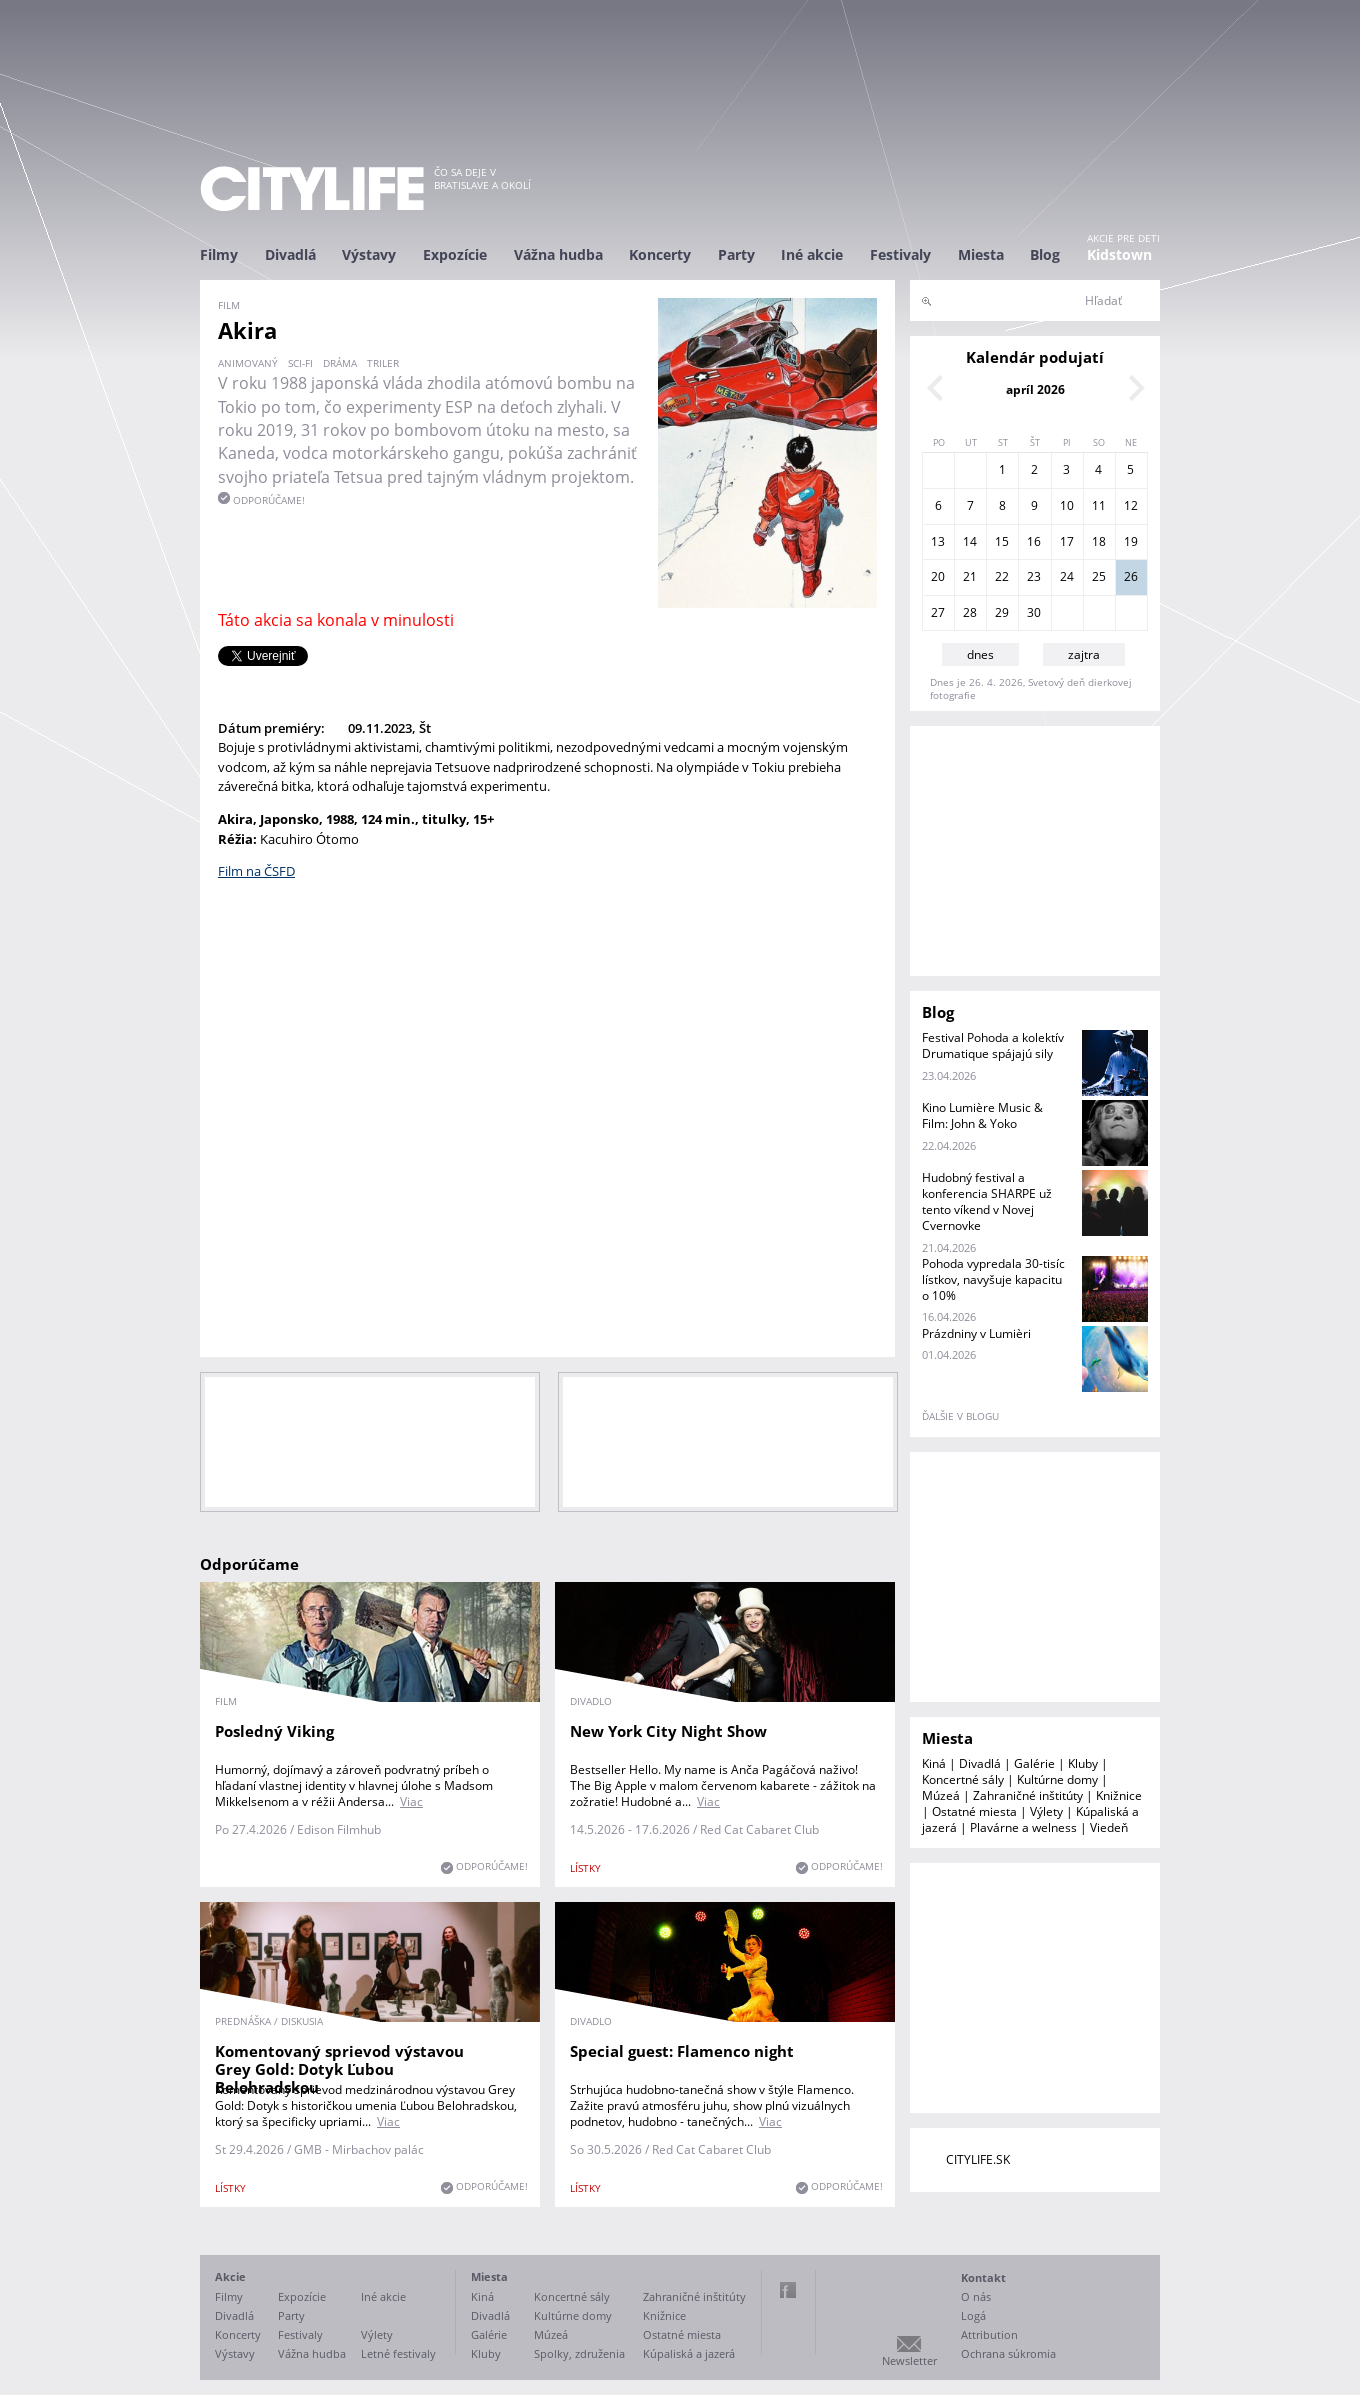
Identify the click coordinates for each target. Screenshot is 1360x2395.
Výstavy (369, 254)
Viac (411, 1801)
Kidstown (1119, 254)
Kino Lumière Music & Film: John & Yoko (982, 1115)
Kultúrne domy (1057, 1779)
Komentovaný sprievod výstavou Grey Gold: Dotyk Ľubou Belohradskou (339, 2069)
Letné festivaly (398, 2353)
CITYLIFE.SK (978, 2159)
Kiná (934, 1763)
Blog (1045, 254)
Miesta (981, 254)
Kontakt (983, 2277)
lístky (585, 1868)
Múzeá (941, 1795)
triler (383, 363)
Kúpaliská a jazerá (689, 2353)
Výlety (1046, 1811)
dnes (980, 654)
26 (1131, 576)
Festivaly (900, 254)
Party (736, 254)
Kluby (1083, 1763)
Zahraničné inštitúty (1028, 1795)
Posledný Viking (274, 1731)
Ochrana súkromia (1008, 2353)
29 (1002, 612)
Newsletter (909, 2360)
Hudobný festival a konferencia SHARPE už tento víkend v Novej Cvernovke (987, 1201)
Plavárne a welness (1023, 1827)
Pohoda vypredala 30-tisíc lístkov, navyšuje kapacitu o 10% (993, 1279)
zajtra (1084, 654)
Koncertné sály (963, 1779)
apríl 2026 (1035, 389)
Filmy (219, 254)
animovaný (248, 363)
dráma (340, 363)
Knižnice (1119, 1795)
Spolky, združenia (579, 2353)
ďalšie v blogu (960, 1416)
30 (1034, 612)
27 (938, 612)
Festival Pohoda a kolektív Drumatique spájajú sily (993, 1045)
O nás (976, 2296)
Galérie (1034, 1763)
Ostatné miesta (974, 1811)
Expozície (455, 254)
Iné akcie (812, 254)
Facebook (788, 2290)
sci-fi (300, 363)
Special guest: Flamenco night (682, 2051)
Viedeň (1109, 1827)
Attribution (989, 2334)
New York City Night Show (668, 1731)
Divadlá (290, 254)
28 (970, 612)
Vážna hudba (558, 254)
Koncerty (660, 254)
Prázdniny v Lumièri (976, 1333)
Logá (973, 2315)
